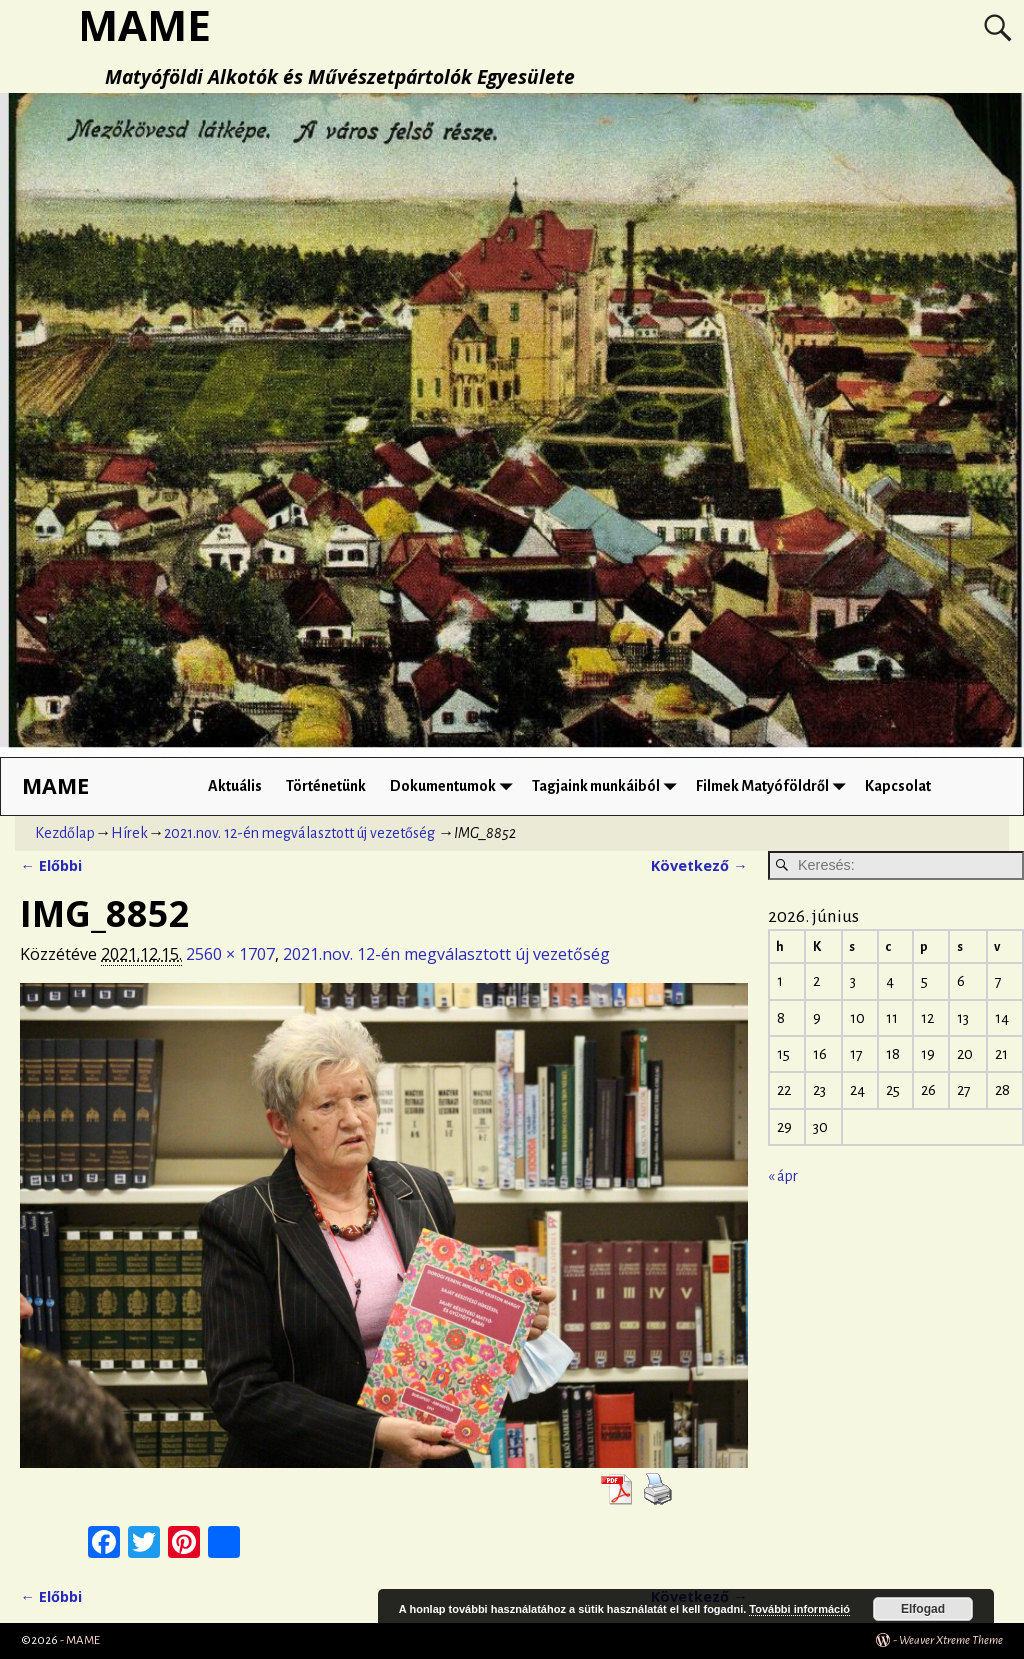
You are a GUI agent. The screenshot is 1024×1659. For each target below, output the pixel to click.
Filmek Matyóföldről (774, 786)
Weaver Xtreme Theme (951, 1640)
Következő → (699, 865)
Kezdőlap (65, 833)
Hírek (129, 833)
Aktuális (235, 786)
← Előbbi (50, 865)
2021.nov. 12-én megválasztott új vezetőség (299, 833)
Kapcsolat (898, 786)
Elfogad (923, 1609)
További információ (799, 1609)
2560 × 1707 (230, 954)
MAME (55, 785)
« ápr (783, 1176)
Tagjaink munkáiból (608, 786)
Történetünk (326, 786)
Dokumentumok (455, 786)
